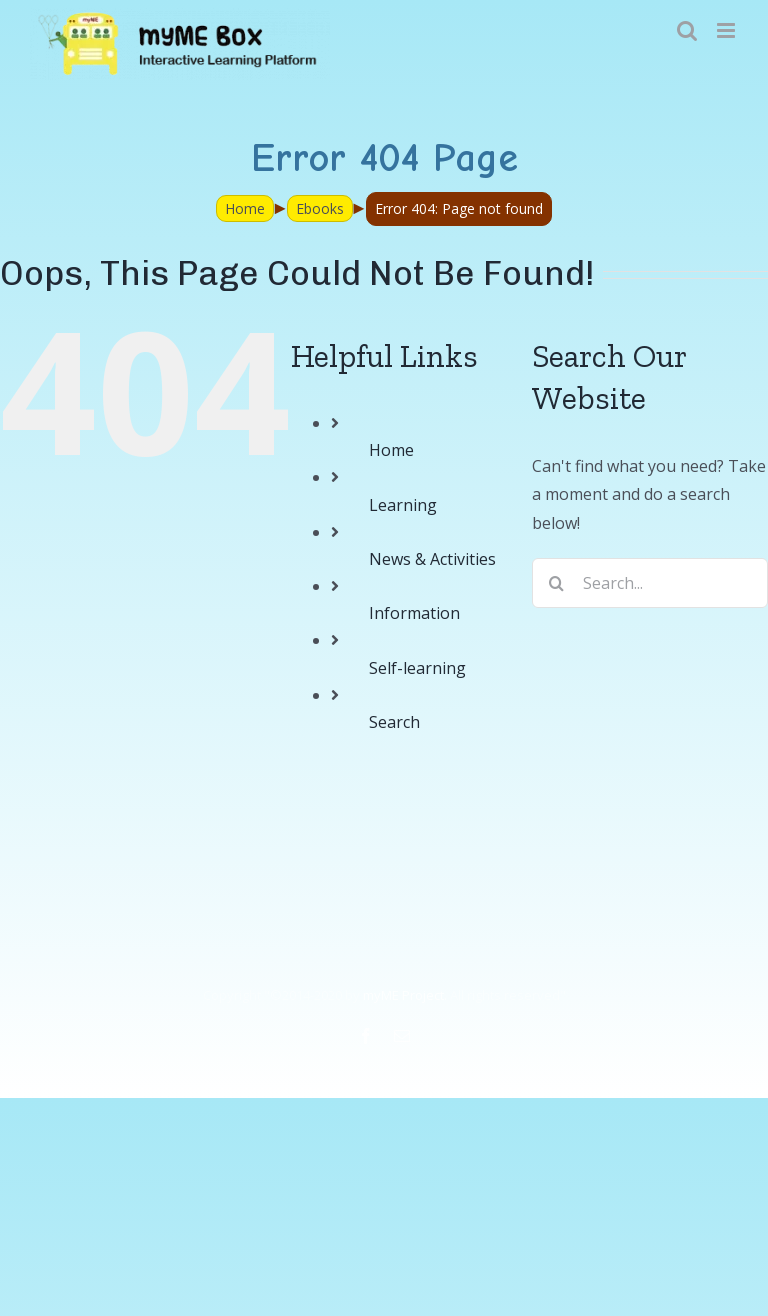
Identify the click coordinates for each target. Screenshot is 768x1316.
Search (394, 722)
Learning (403, 505)
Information (414, 613)
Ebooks (320, 208)
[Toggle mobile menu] (727, 30)
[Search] (557, 583)
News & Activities (432, 559)
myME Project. (405, 995)
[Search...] (650, 583)
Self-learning (417, 668)
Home (245, 208)
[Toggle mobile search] (687, 30)
